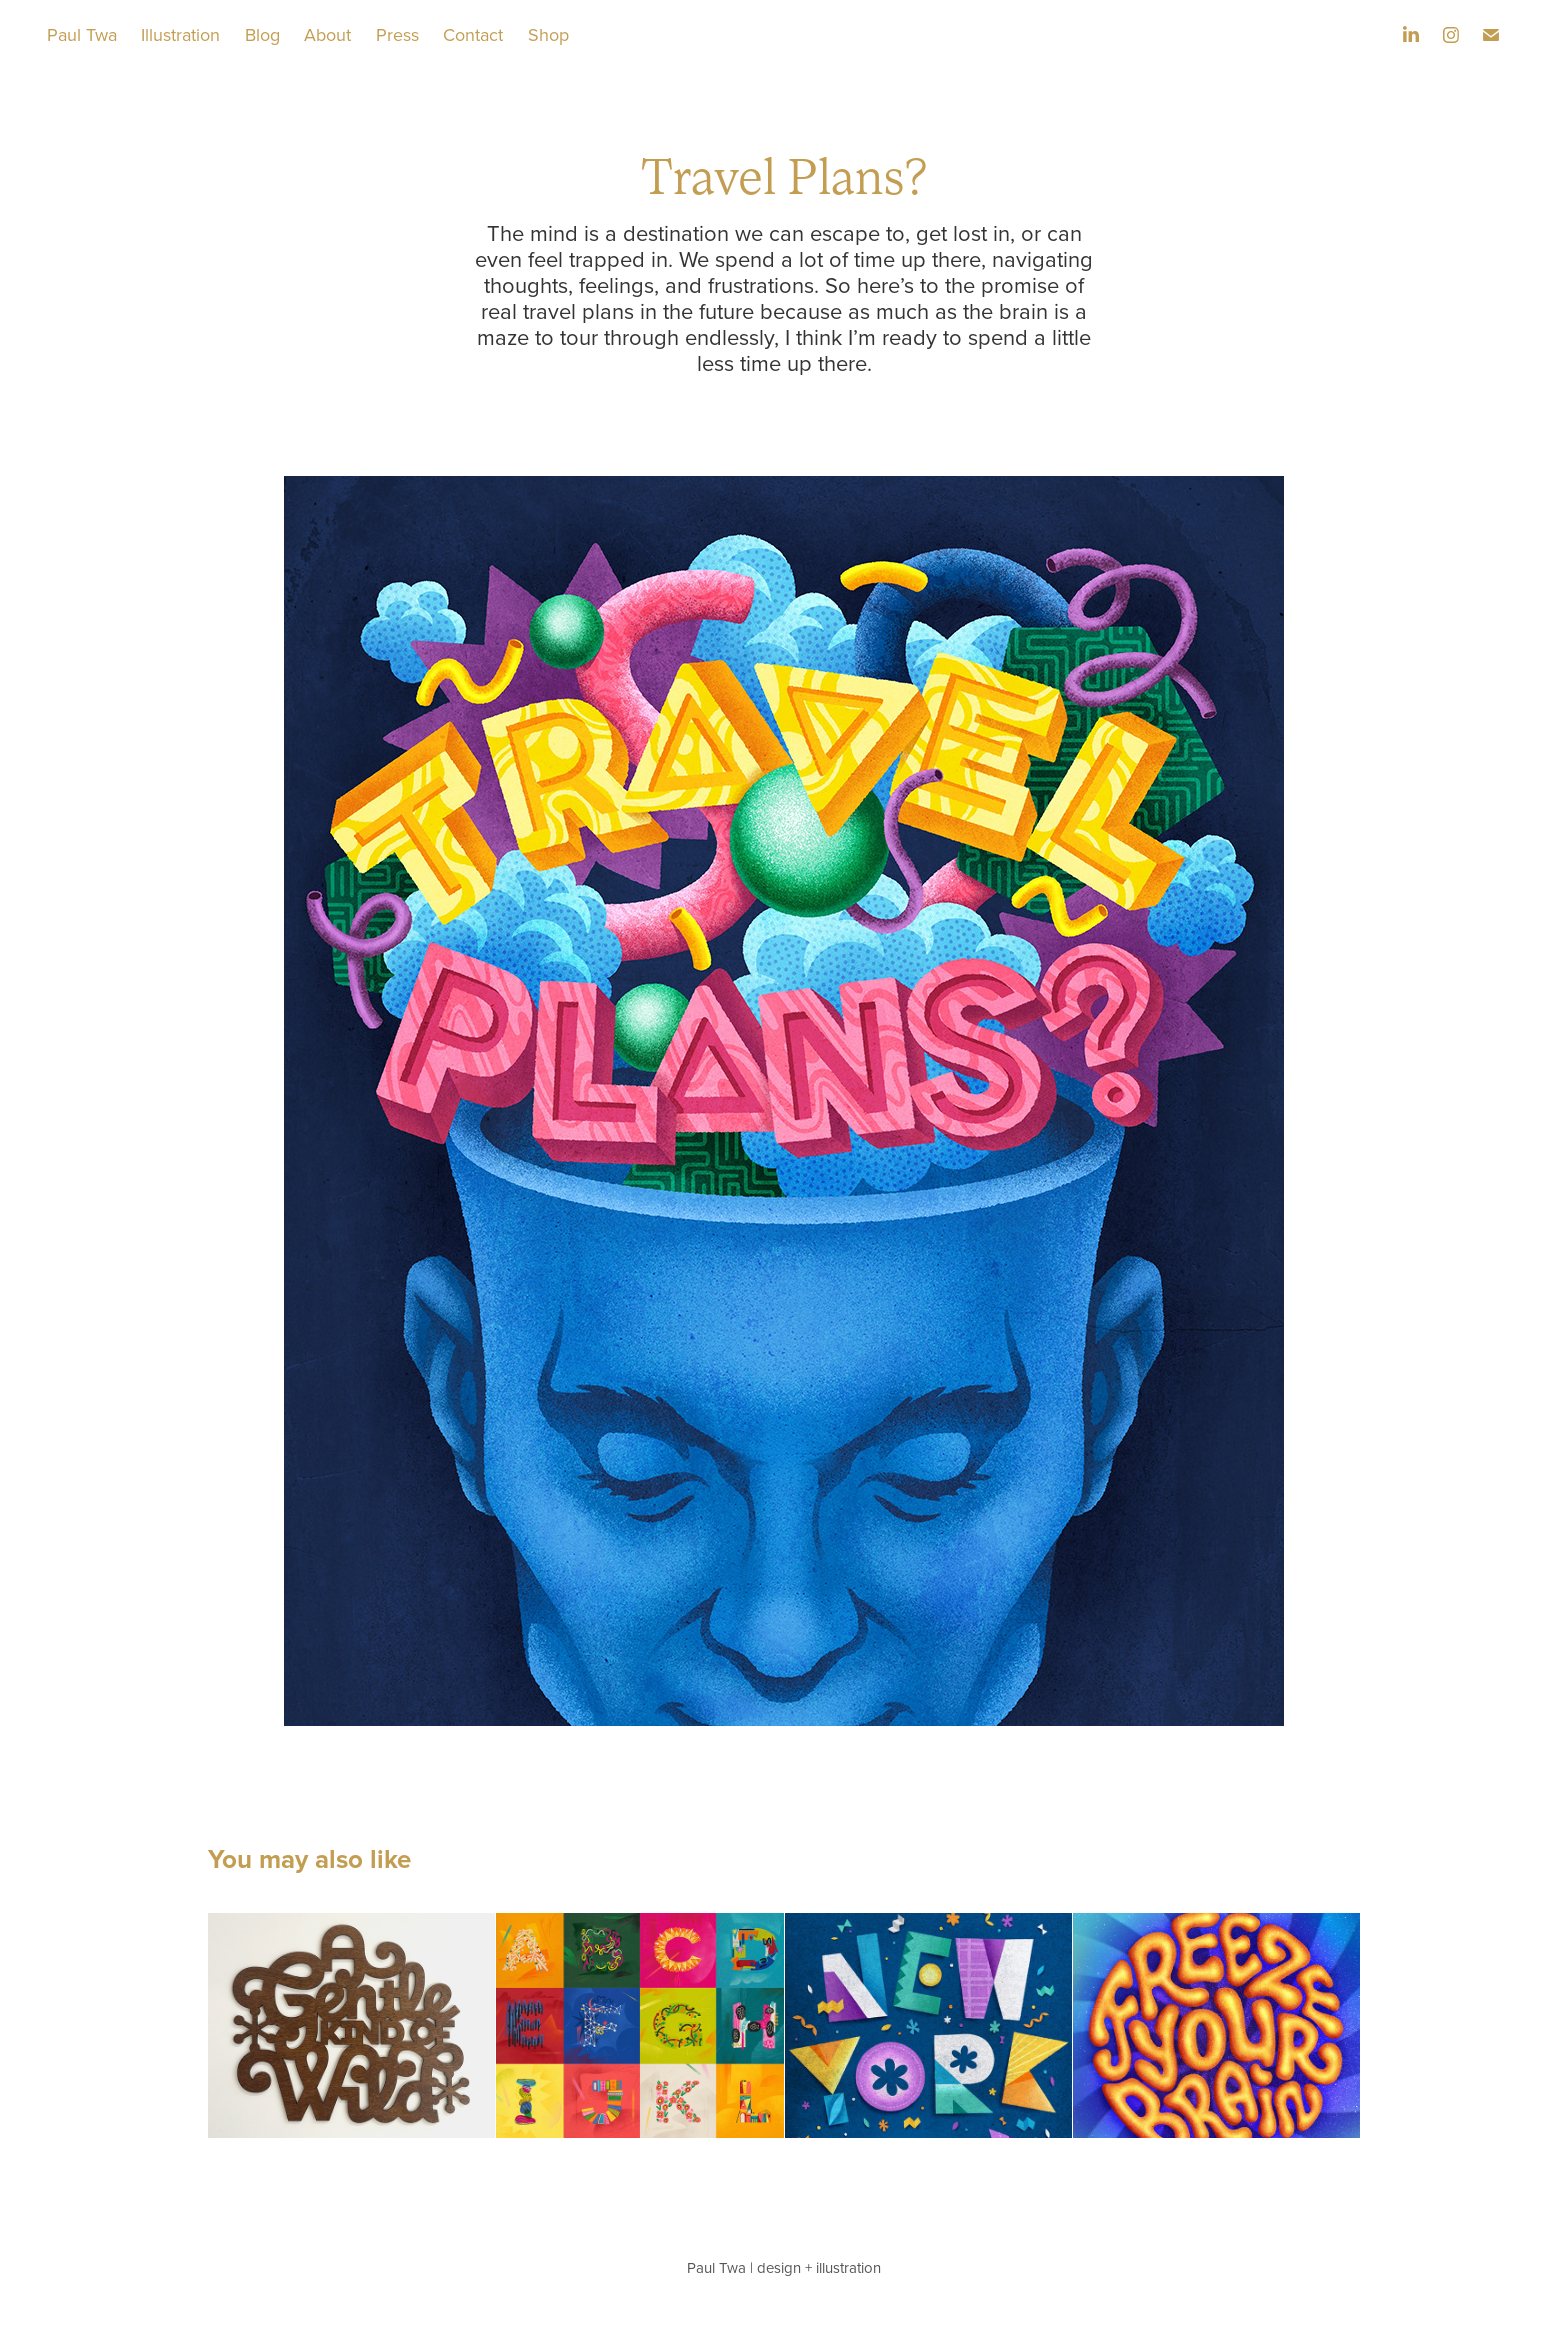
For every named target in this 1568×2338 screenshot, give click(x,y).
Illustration (180, 34)
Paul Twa (82, 34)
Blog (262, 34)
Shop (548, 34)
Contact (473, 34)
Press (397, 34)
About (327, 34)
